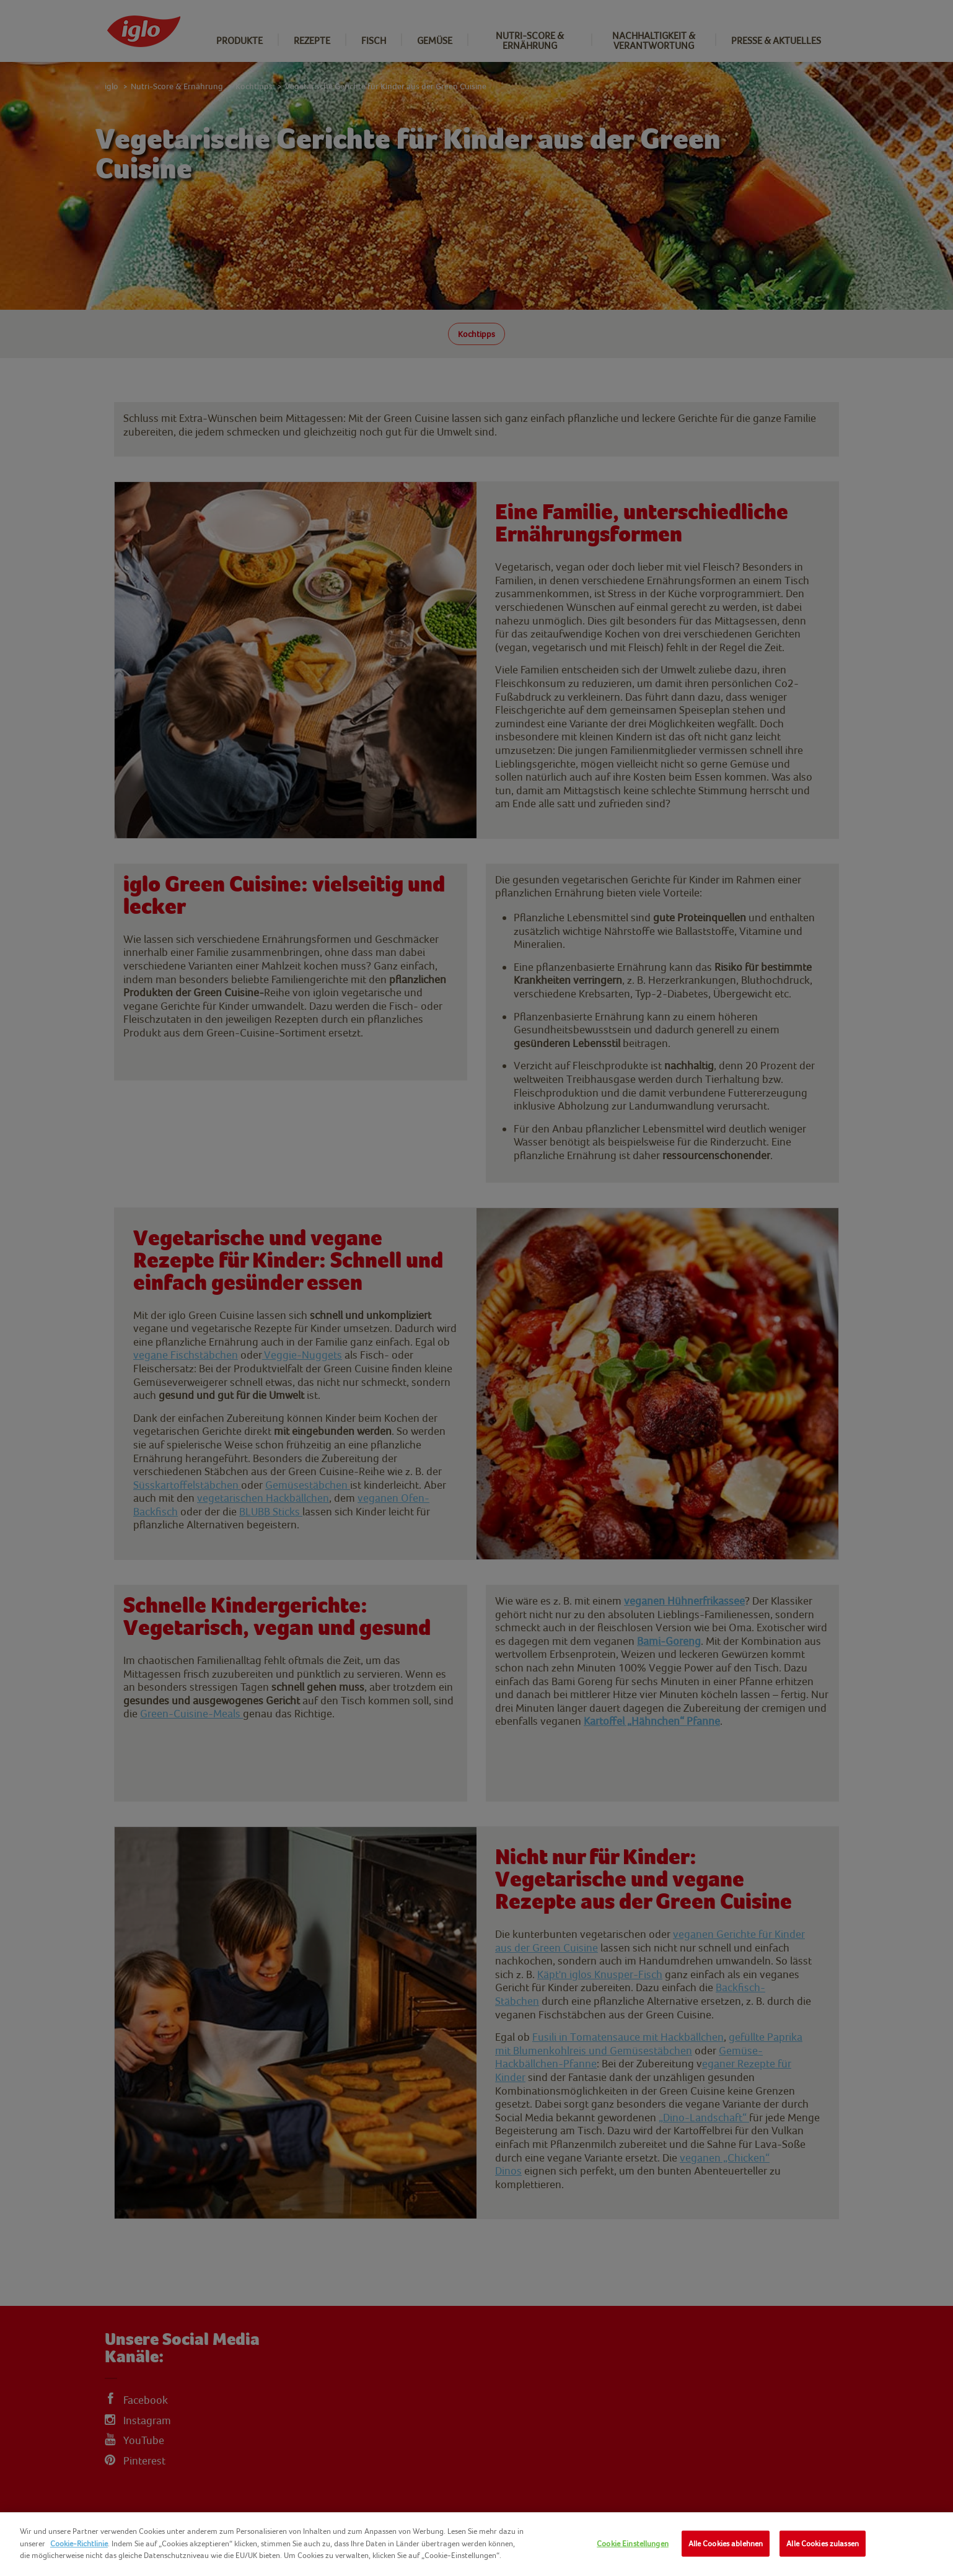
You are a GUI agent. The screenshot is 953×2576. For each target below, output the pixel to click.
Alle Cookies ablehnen (725, 2543)
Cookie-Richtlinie (79, 2543)
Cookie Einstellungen (633, 2543)
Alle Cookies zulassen (822, 2543)
